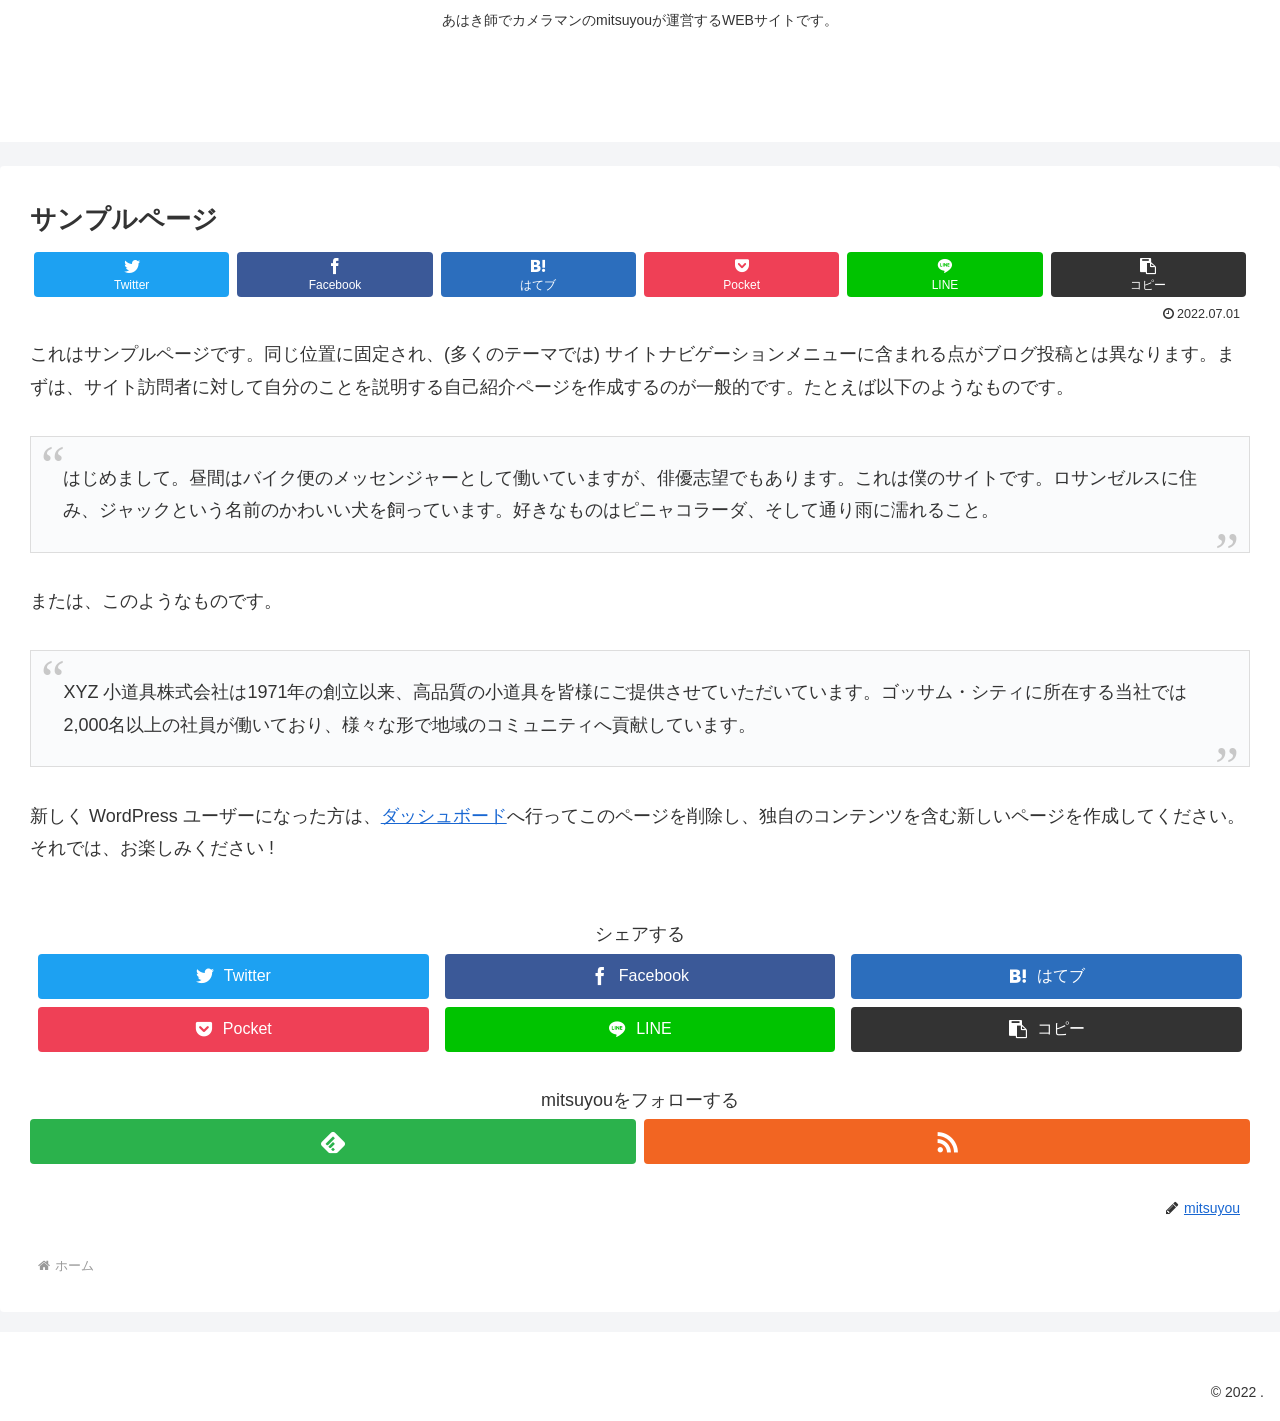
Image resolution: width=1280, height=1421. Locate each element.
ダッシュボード (444, 816)
